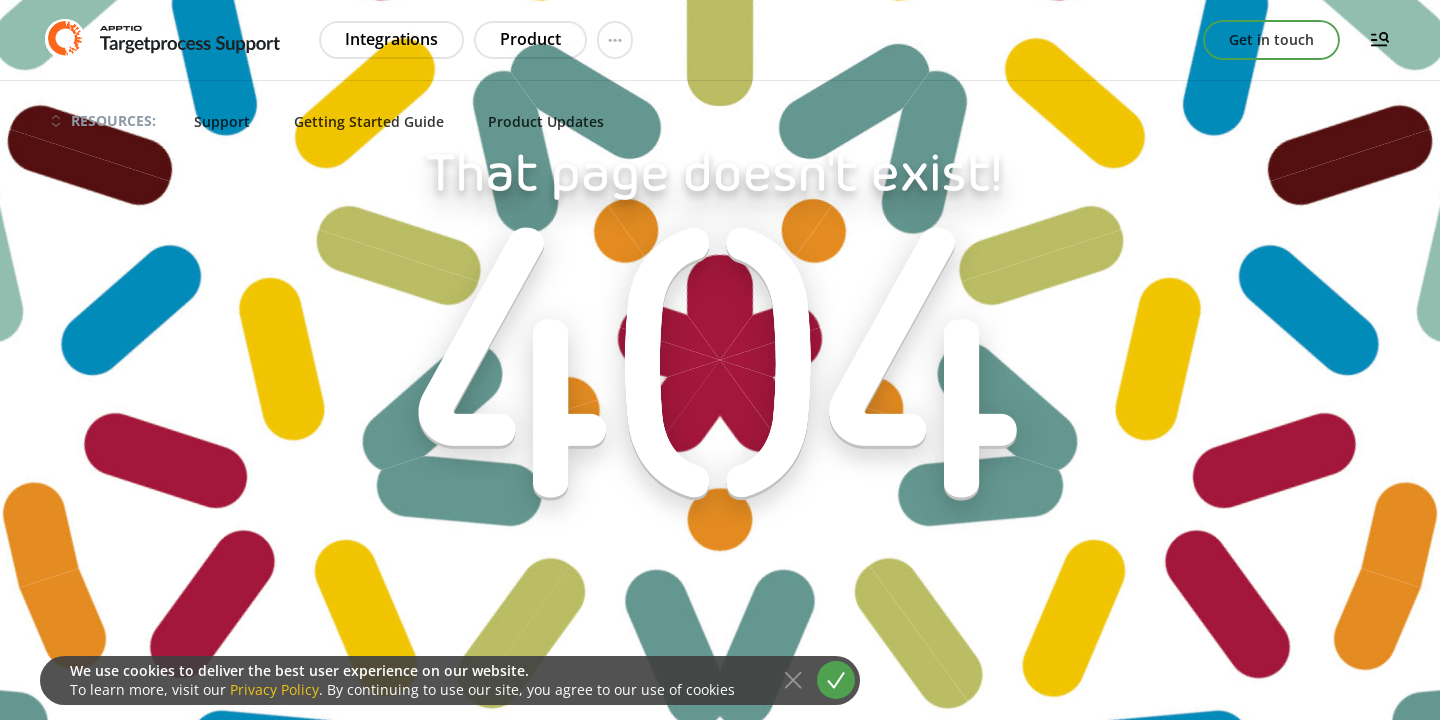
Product (530, 39)
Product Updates (546, 121)
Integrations (391, 39)
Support (222, 121)
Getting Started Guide (369, 121)
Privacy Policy (274, 689)
